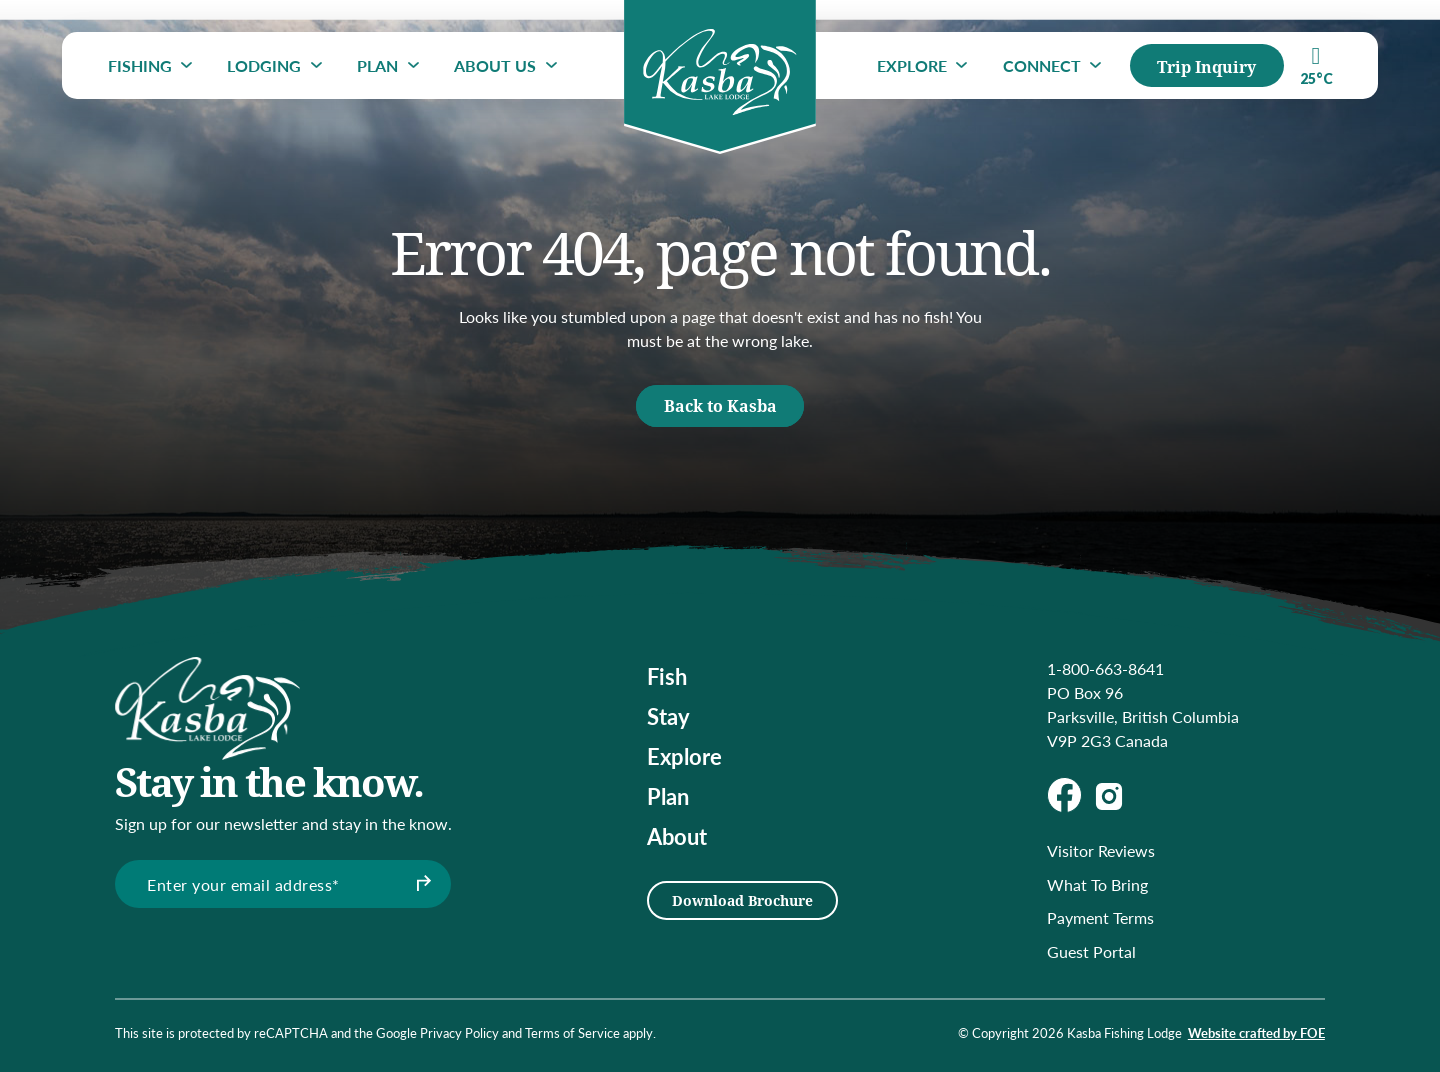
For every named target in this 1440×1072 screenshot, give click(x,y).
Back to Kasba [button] (720, 405)
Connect (1042, 65)
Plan (377, 65)
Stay (668, 716)
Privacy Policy (459, 1033)
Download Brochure (742, 900)
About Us (495, 65)
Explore (912, 65)
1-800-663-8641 (1105, 668)
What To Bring (1097, 884)
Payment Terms (1100, 917)
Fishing (140, 65)
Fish (667, 676)
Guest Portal (1091, 951)
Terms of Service (572, 1033)
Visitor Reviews (1101, 850)
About (677, 836)
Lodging (264, 65)
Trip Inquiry (1206, 66)
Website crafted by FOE (1256, 1033)
